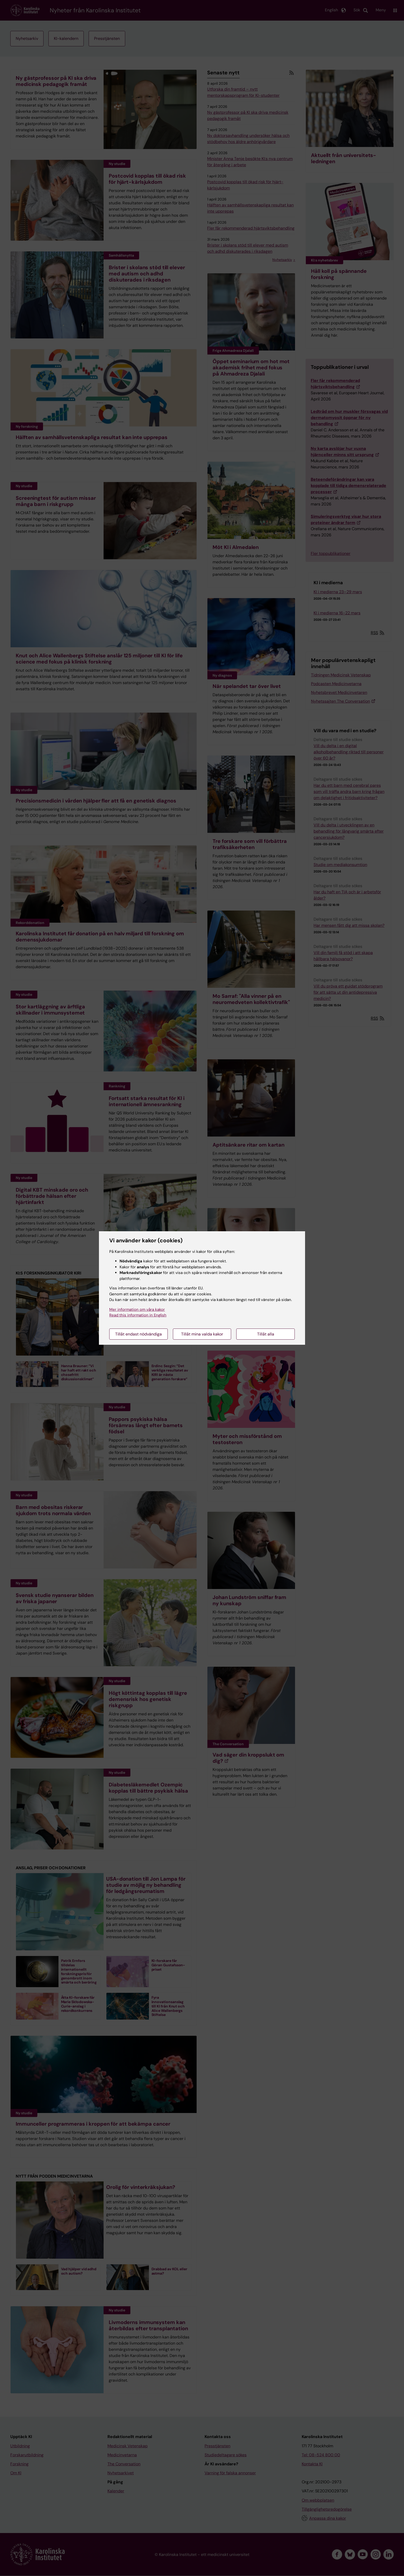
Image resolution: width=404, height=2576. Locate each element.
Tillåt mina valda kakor (202, 1334)
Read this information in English (137, 1315)
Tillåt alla (265, 1334)
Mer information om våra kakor (137, 1309)
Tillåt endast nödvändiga (138, 1334)
